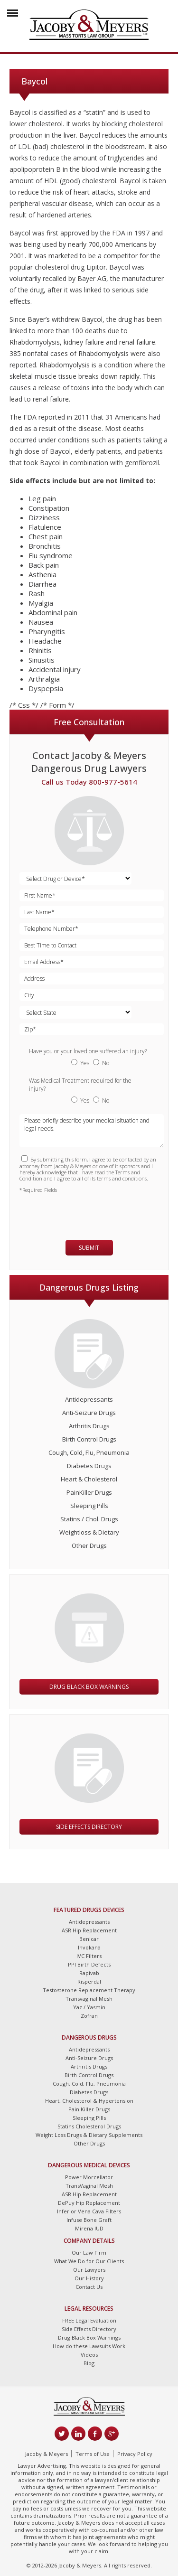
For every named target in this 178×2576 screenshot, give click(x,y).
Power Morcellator (89, 2177)
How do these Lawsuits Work (89, 2346)
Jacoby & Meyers (46, 2453)
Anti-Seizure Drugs (89, 1412)
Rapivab (89, 1972)
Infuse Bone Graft (89, 2219)
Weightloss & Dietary (89, 1532)
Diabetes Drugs (89, 1465)
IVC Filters (89, 1955)
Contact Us (89, 2286)
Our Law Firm (89, 2252)
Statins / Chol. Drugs (89, 1519)
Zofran (89, 2015)
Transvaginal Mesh (89, 1998)
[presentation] (75, 1212)
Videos (89, 2354)
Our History (89, 2278)
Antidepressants (89, 1399)
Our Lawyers (89, 2269)
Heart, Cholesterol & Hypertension (89, 2100)
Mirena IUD (89, 2228)
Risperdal (89, 1981)
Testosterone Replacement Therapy (89, 1990)
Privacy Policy (134, 2453)
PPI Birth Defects (89, 1964)
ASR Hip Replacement (89, 1930)
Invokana (89, 1947)
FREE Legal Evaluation (89, 2320)
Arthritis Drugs (89, 1426)
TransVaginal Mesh (89, 2185)
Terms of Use (92, 2453)
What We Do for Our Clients (89, 2261)
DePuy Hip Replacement (89, 2202)
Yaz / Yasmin (89, 2007)
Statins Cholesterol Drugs (89, 2126)
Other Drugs (89, 1545)
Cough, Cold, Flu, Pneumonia (89, 1452)
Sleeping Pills (89, 1505)
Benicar (89, 1938)
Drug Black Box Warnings (89, 1687)
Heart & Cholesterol (89, 1479)
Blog (89, 2363)
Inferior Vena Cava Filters (89, 2211)
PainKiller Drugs (89, 1492)
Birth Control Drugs (89, 1439)
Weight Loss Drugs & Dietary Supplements (89, 2134)
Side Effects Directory (89, 1827)
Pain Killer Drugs (89, 2109)
